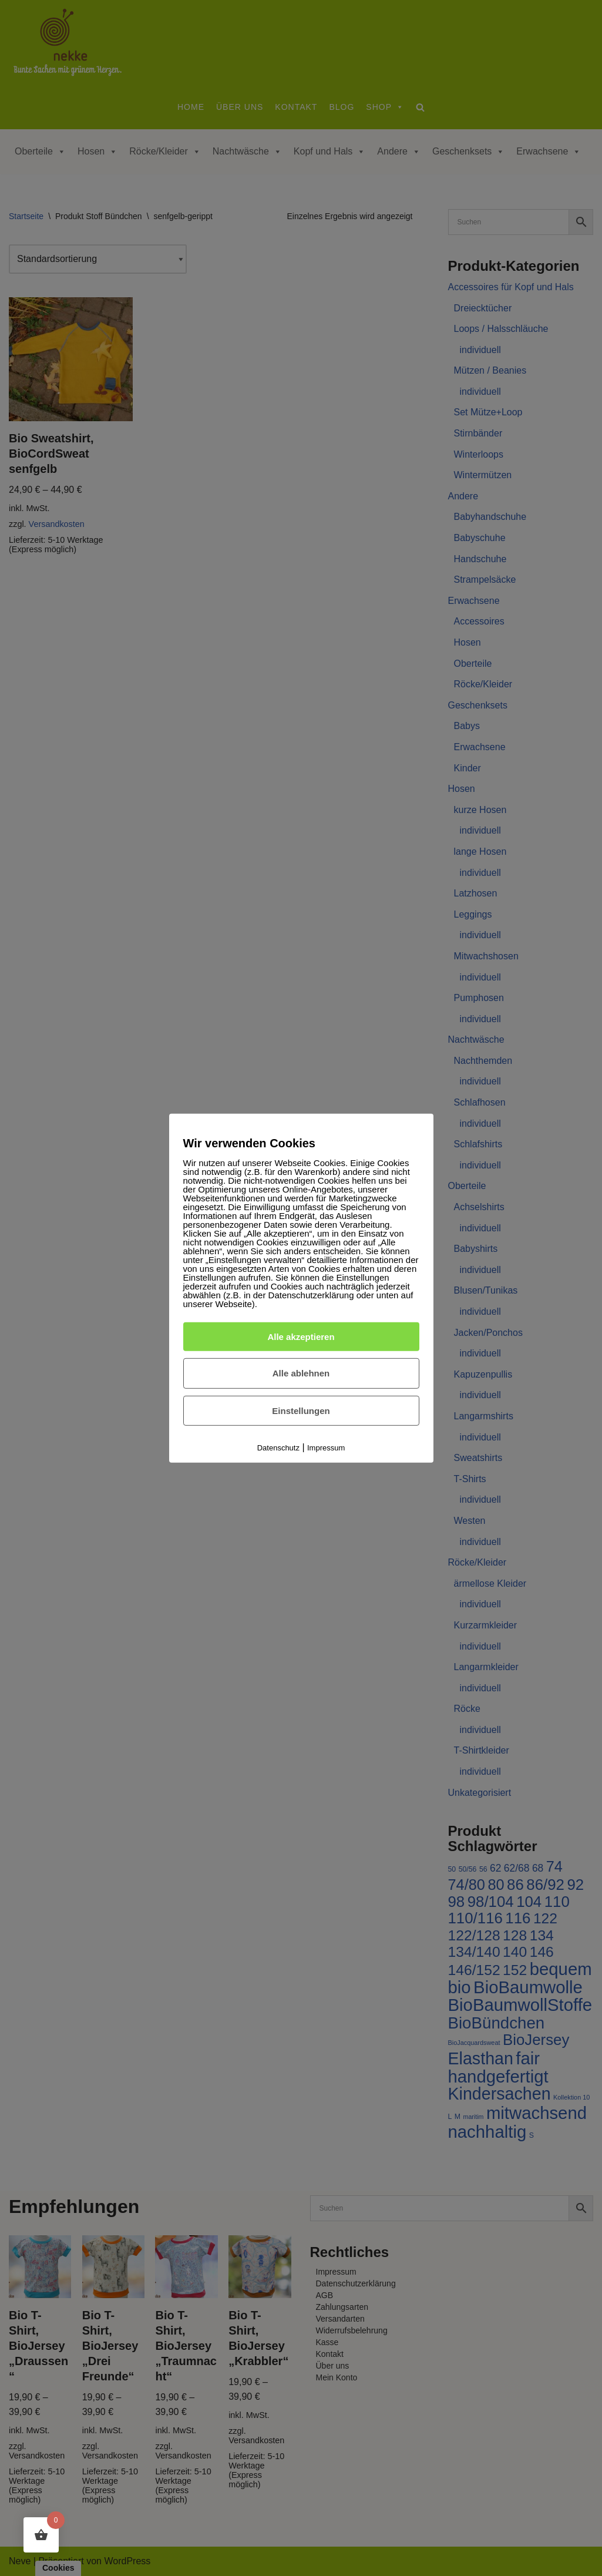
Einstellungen (300, 1411)
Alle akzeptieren (300, 1336)
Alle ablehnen (301, 1373)
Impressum (326, 1447)
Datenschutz (278, 1447)
